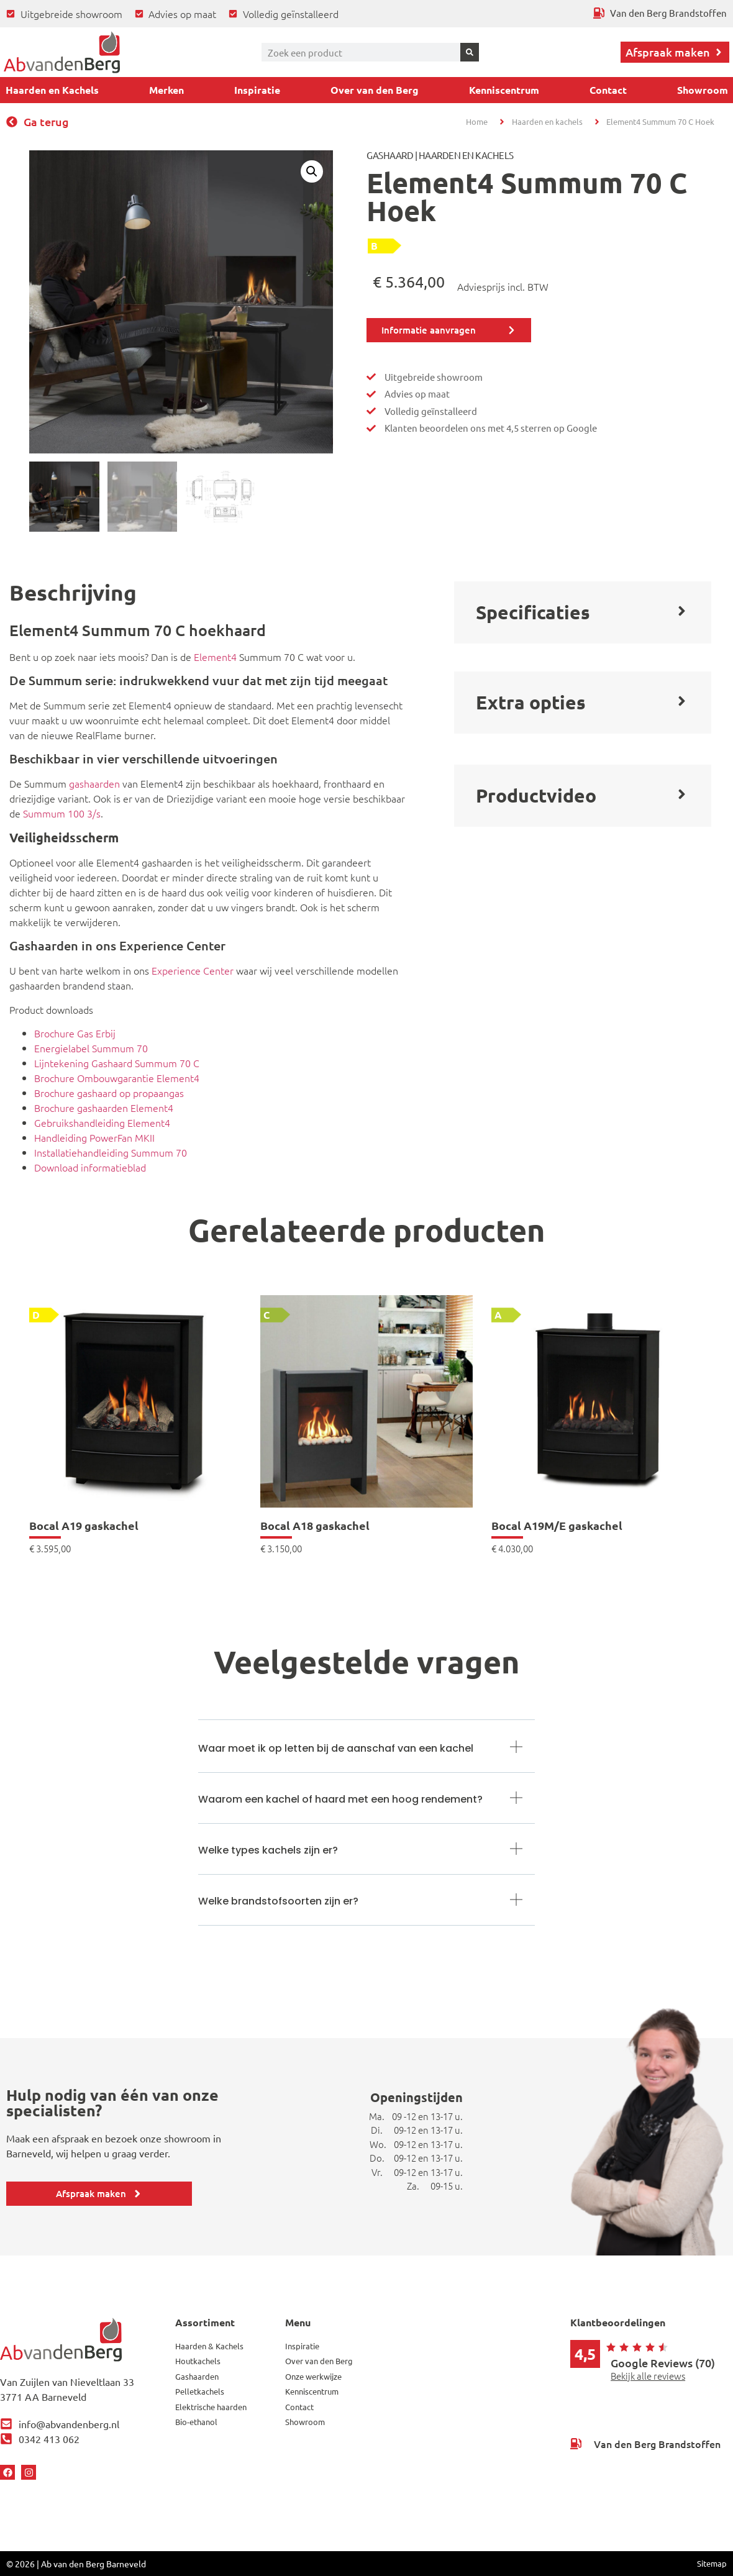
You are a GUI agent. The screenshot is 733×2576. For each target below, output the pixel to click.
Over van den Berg (374, 89)
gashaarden (94, 783)
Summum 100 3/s (62, 813)
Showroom (702, 89)
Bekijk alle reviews (648, 2375)
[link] (135, 1424)
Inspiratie (257, 89)
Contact (608, 89)
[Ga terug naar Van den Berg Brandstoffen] (660, 13)
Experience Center (193, 970)
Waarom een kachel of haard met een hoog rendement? (340, 1799)
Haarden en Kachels (52, 89)
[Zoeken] (469, 52)
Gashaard (389, 155)
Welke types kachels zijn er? (268, 1850)
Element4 (215, 656)
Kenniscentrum (504, 89)
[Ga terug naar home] (62, 52)
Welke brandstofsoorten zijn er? (278, 1901)
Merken (166, 89)
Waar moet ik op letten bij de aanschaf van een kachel (335, 1748)
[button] (312, 171)
